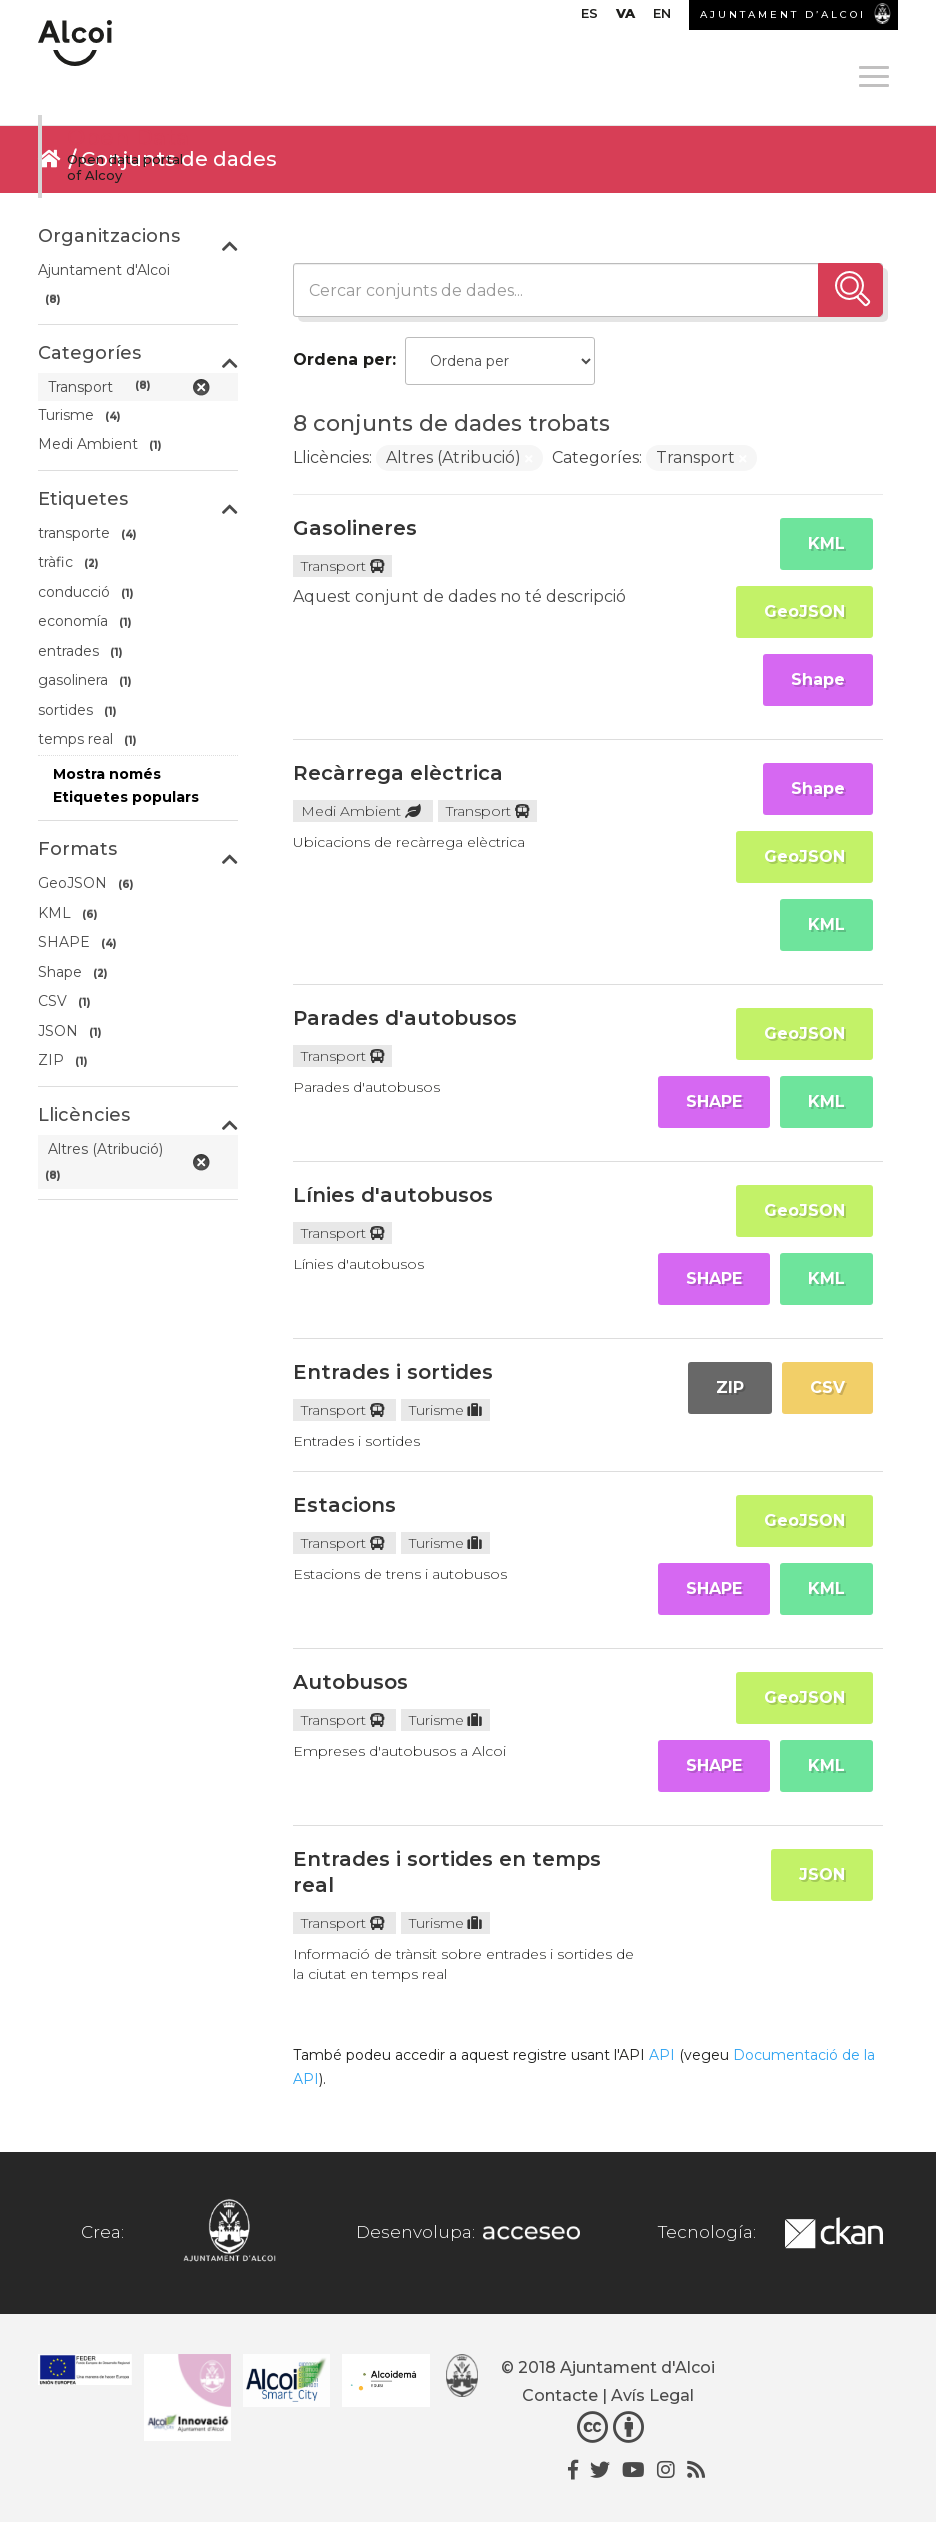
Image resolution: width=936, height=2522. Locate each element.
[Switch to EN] (662, 18)
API (662, 2055)
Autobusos (350, 1682)
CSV (827, 1387)
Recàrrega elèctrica (398, 773)
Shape (818, 679)
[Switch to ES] (589, 18)
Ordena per (342, 359)
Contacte (560, 2395)
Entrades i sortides (393, 1372)
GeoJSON (804, 611)
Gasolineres (355, 528)
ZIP (730, 1387)
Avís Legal (652, 2395)
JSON (822, 1874)
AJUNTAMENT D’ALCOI (783, 14)
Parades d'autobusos (405, 1018)
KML (826, 543)
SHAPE (714, 1101)
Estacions (344, 1505)
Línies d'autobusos (393, 1195)
